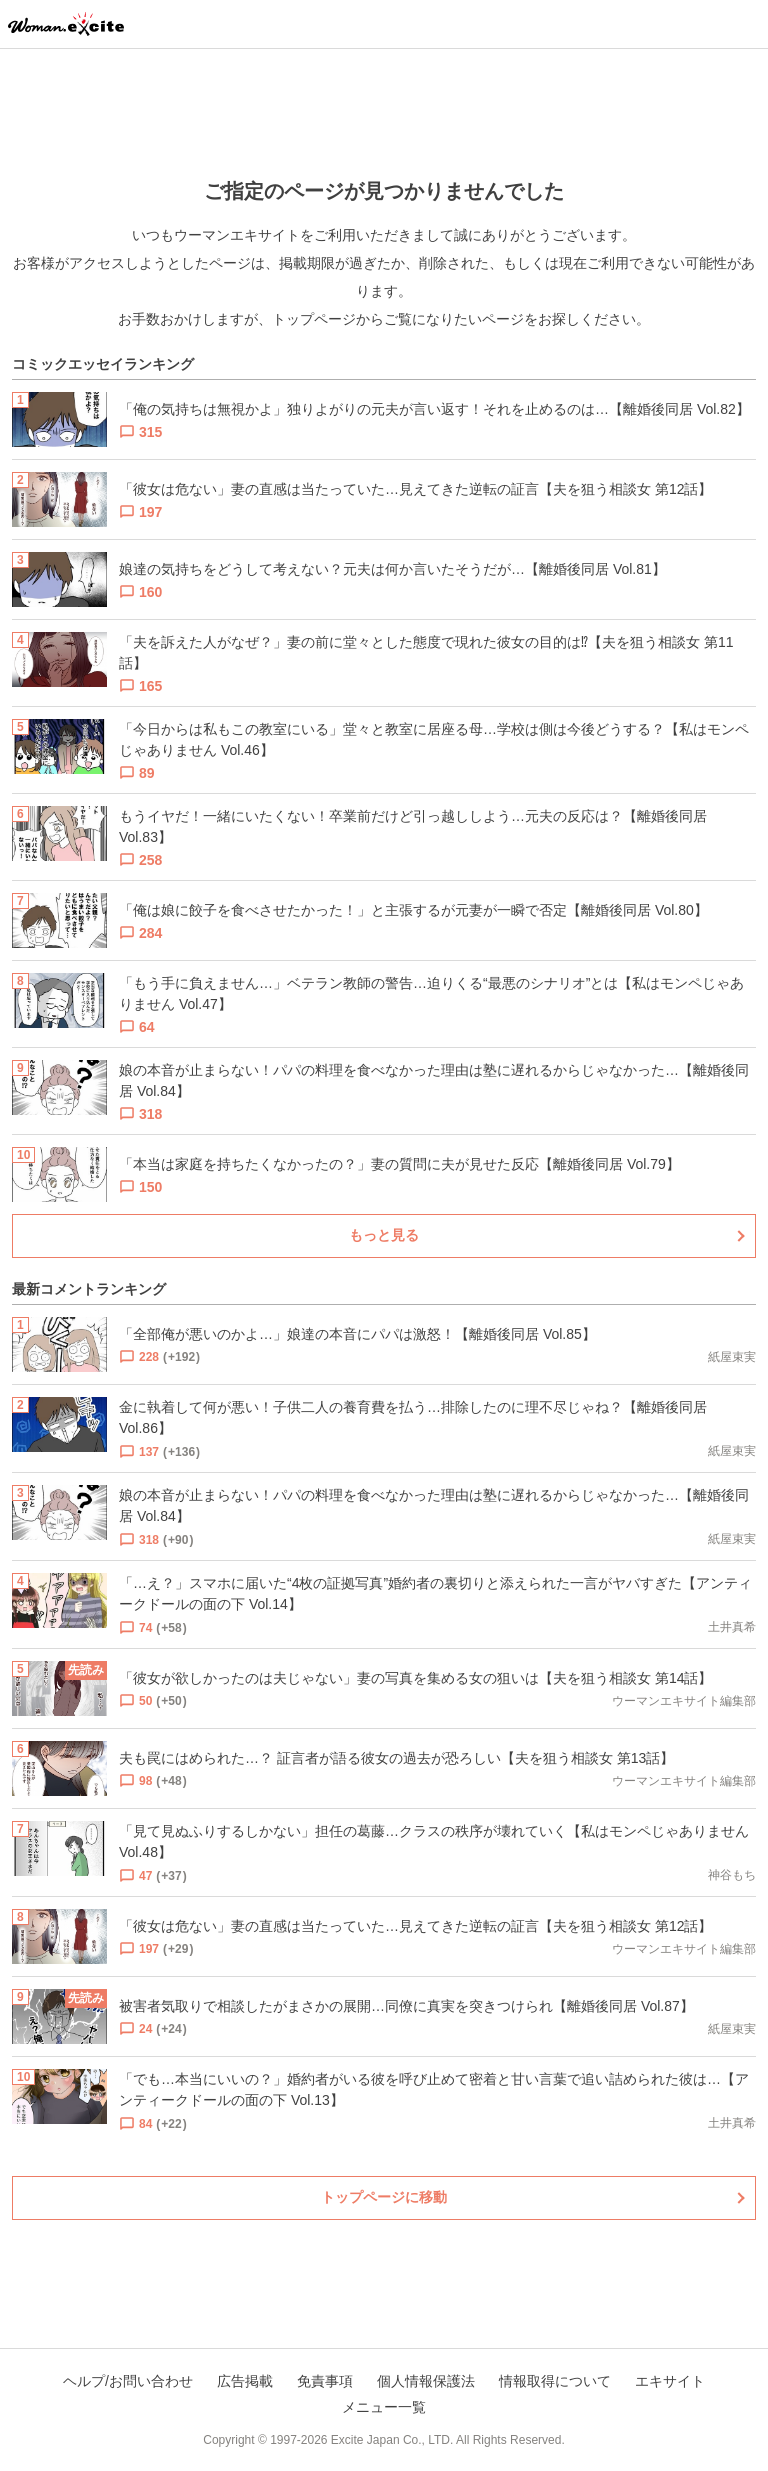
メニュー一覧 (384, 2407)
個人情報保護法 (426, 2381)
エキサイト (670, 2381)
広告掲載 (245, 2381)
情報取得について (555, 2381)
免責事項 (325, 2381)
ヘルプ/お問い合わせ (128, 2381)
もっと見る (384, 1235)
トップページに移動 (384, 2197)
